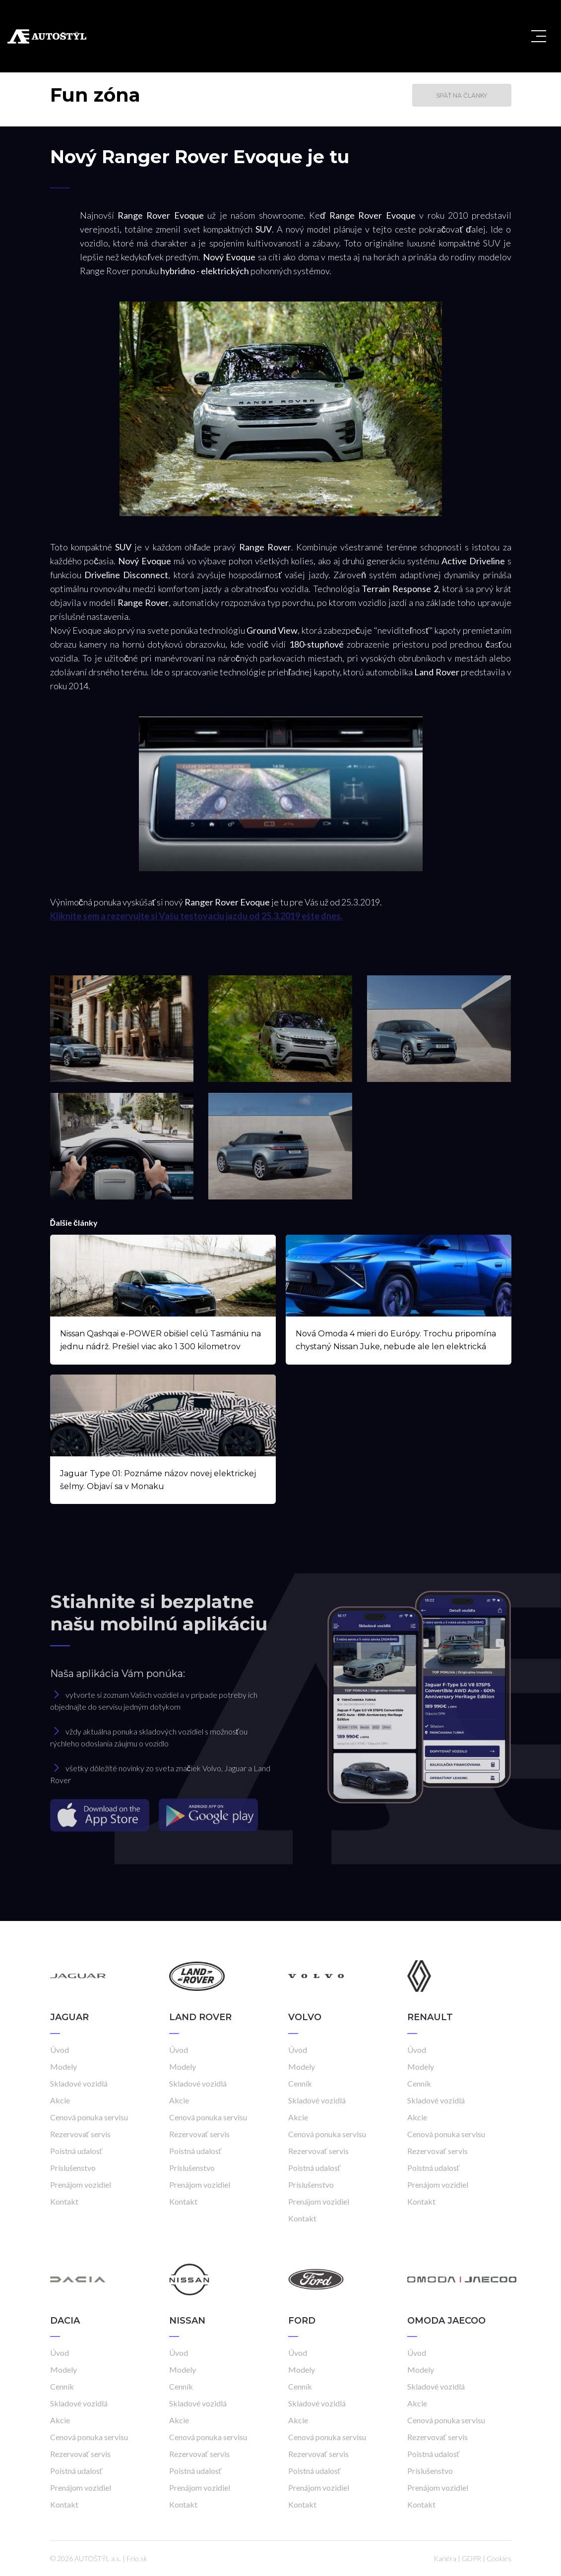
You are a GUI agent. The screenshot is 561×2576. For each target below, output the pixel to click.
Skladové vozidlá (79, 2083)
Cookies (499, 2558)
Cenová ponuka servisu (89, 2117)
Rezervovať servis (80, 2134)
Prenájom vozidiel (80, 2184)
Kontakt (64, 2201)
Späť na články (461, 95)
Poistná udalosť (76, 2151)
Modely (63, 2066)
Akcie (60, 2100)
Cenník (300, 2083)
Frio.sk (136, 2558)
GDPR (471, 2558)
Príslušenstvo (73, 2167)
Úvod (59, 2049)
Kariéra (445, 2558)
